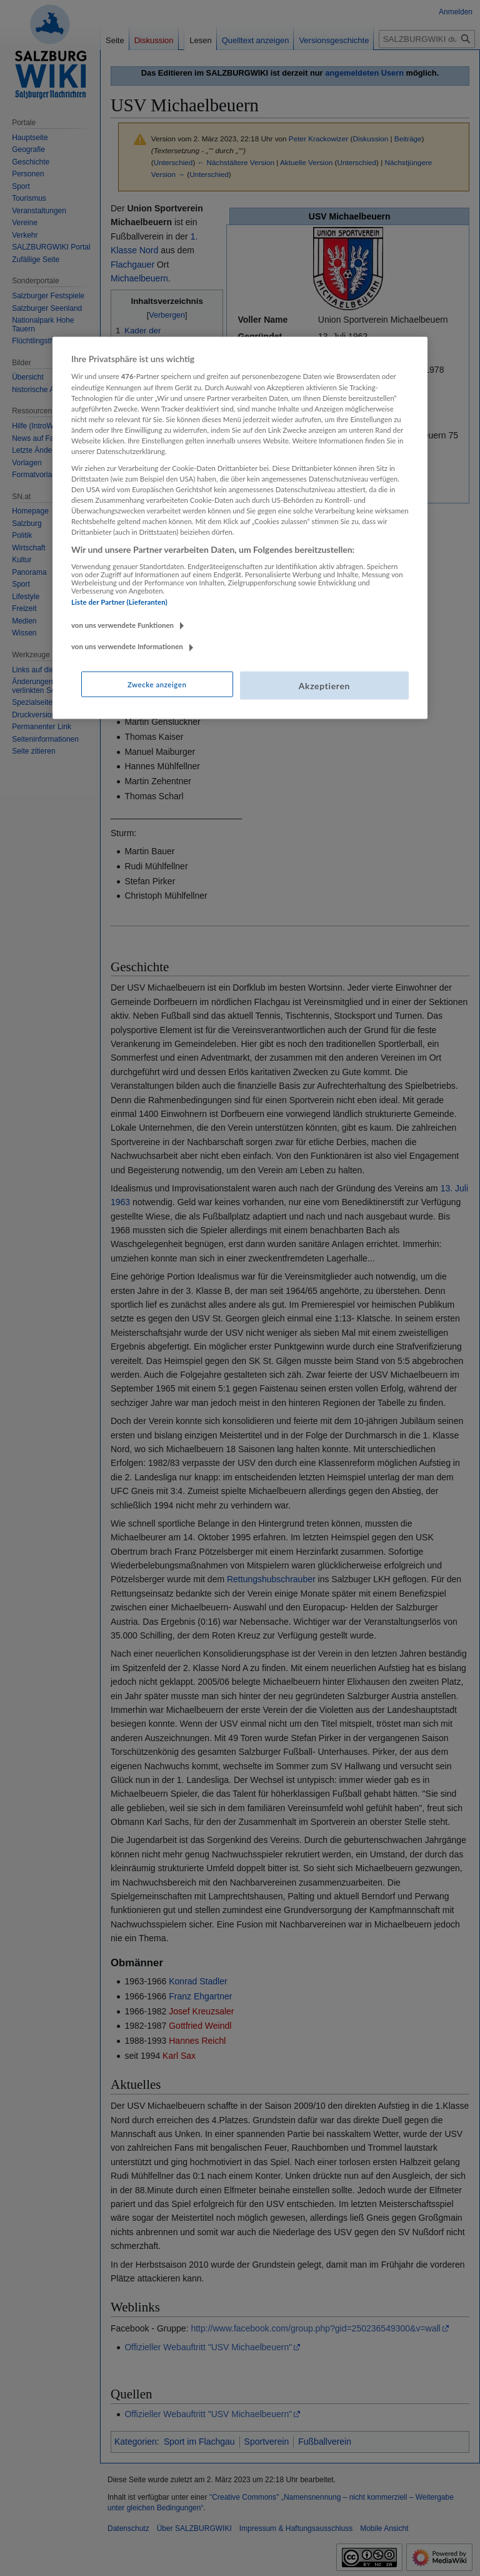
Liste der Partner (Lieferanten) (119, 602)
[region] (240, 527)
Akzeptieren (324, 685)
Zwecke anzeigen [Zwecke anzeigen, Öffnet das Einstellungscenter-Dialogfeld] (157, 684)
